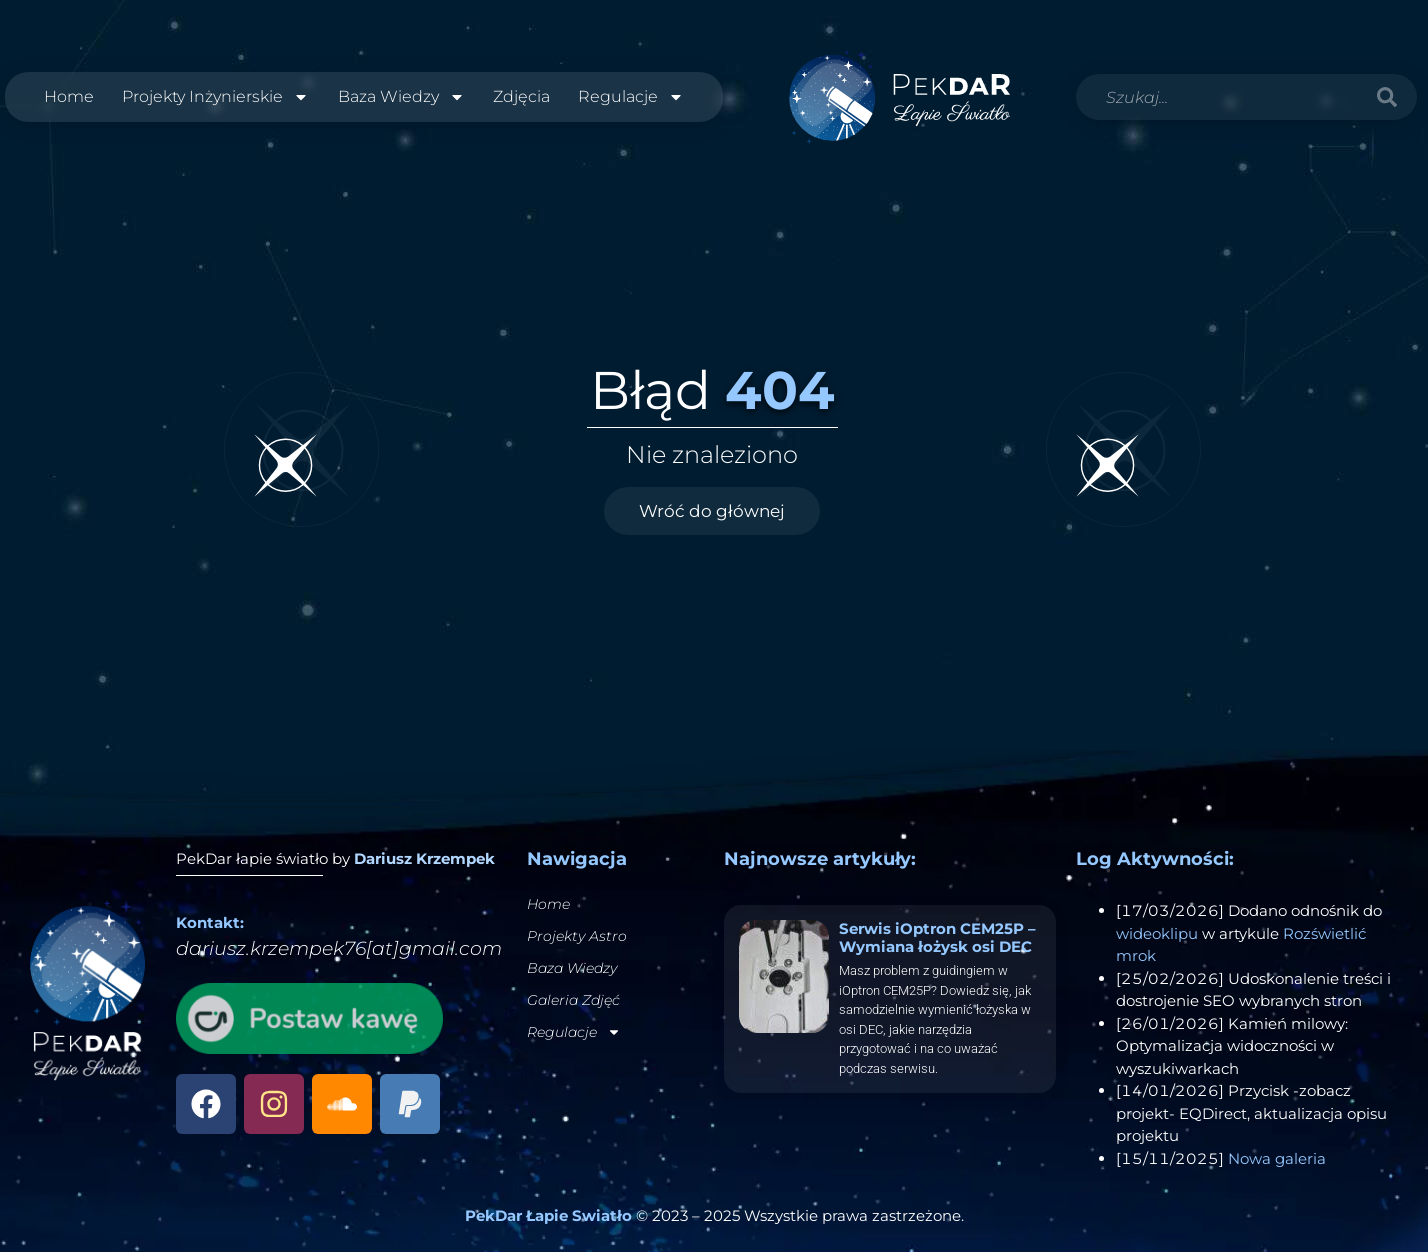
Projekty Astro (577, 936)
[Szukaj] (1387, 97)
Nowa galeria (1277, 1158)
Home (69, 96)
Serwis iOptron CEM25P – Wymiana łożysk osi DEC (937, 937)
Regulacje (631, 97)
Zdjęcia (521, 96)
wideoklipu (1157, 933)
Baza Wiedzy (401, 97)
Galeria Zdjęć (573, 1000)
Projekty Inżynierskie (215, 97)
